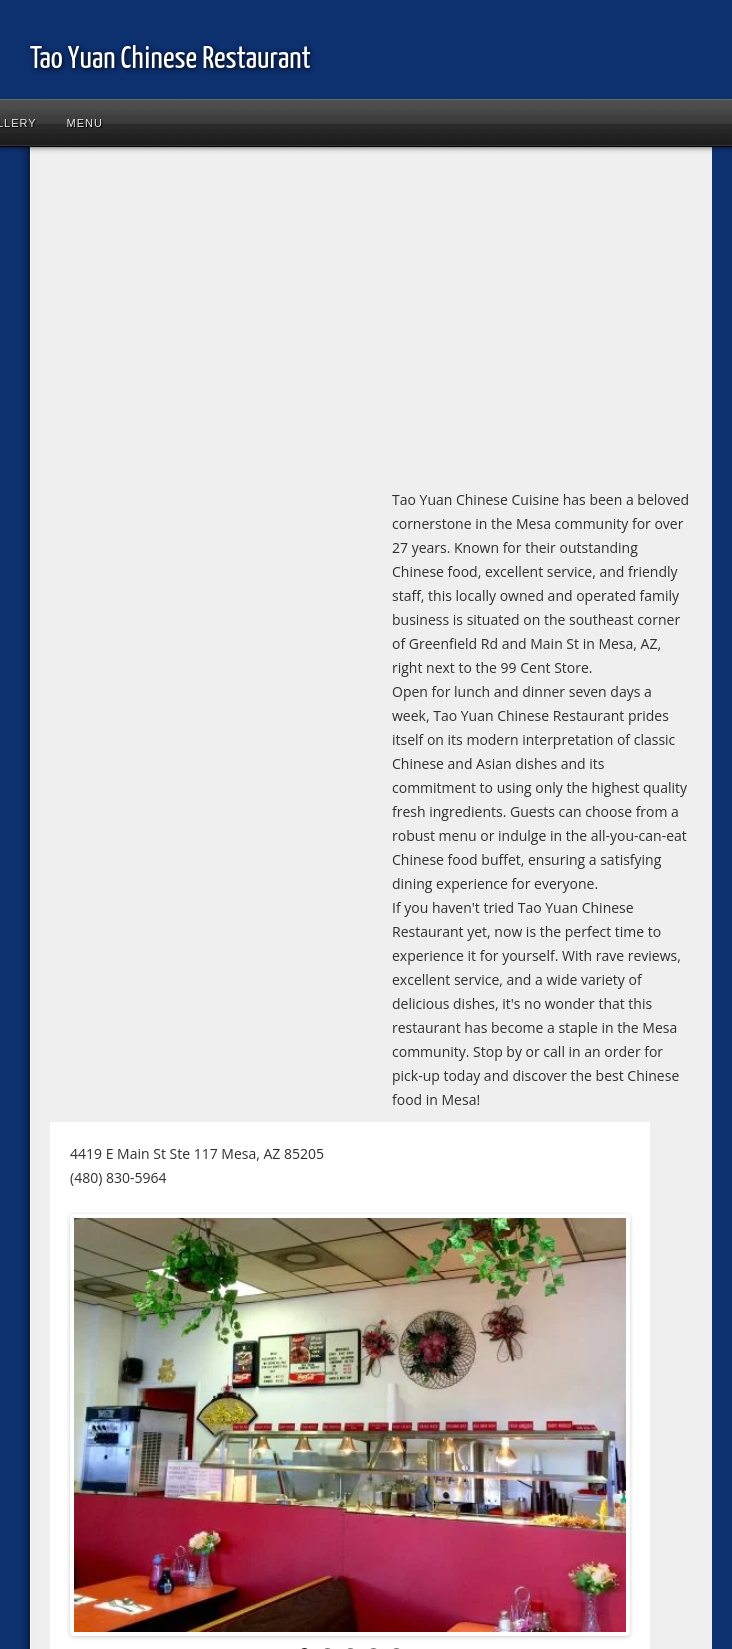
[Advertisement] (265, 322)
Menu (85, 123)
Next (596, 1429)
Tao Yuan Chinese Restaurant (170, 59)
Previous (104, 1429)
